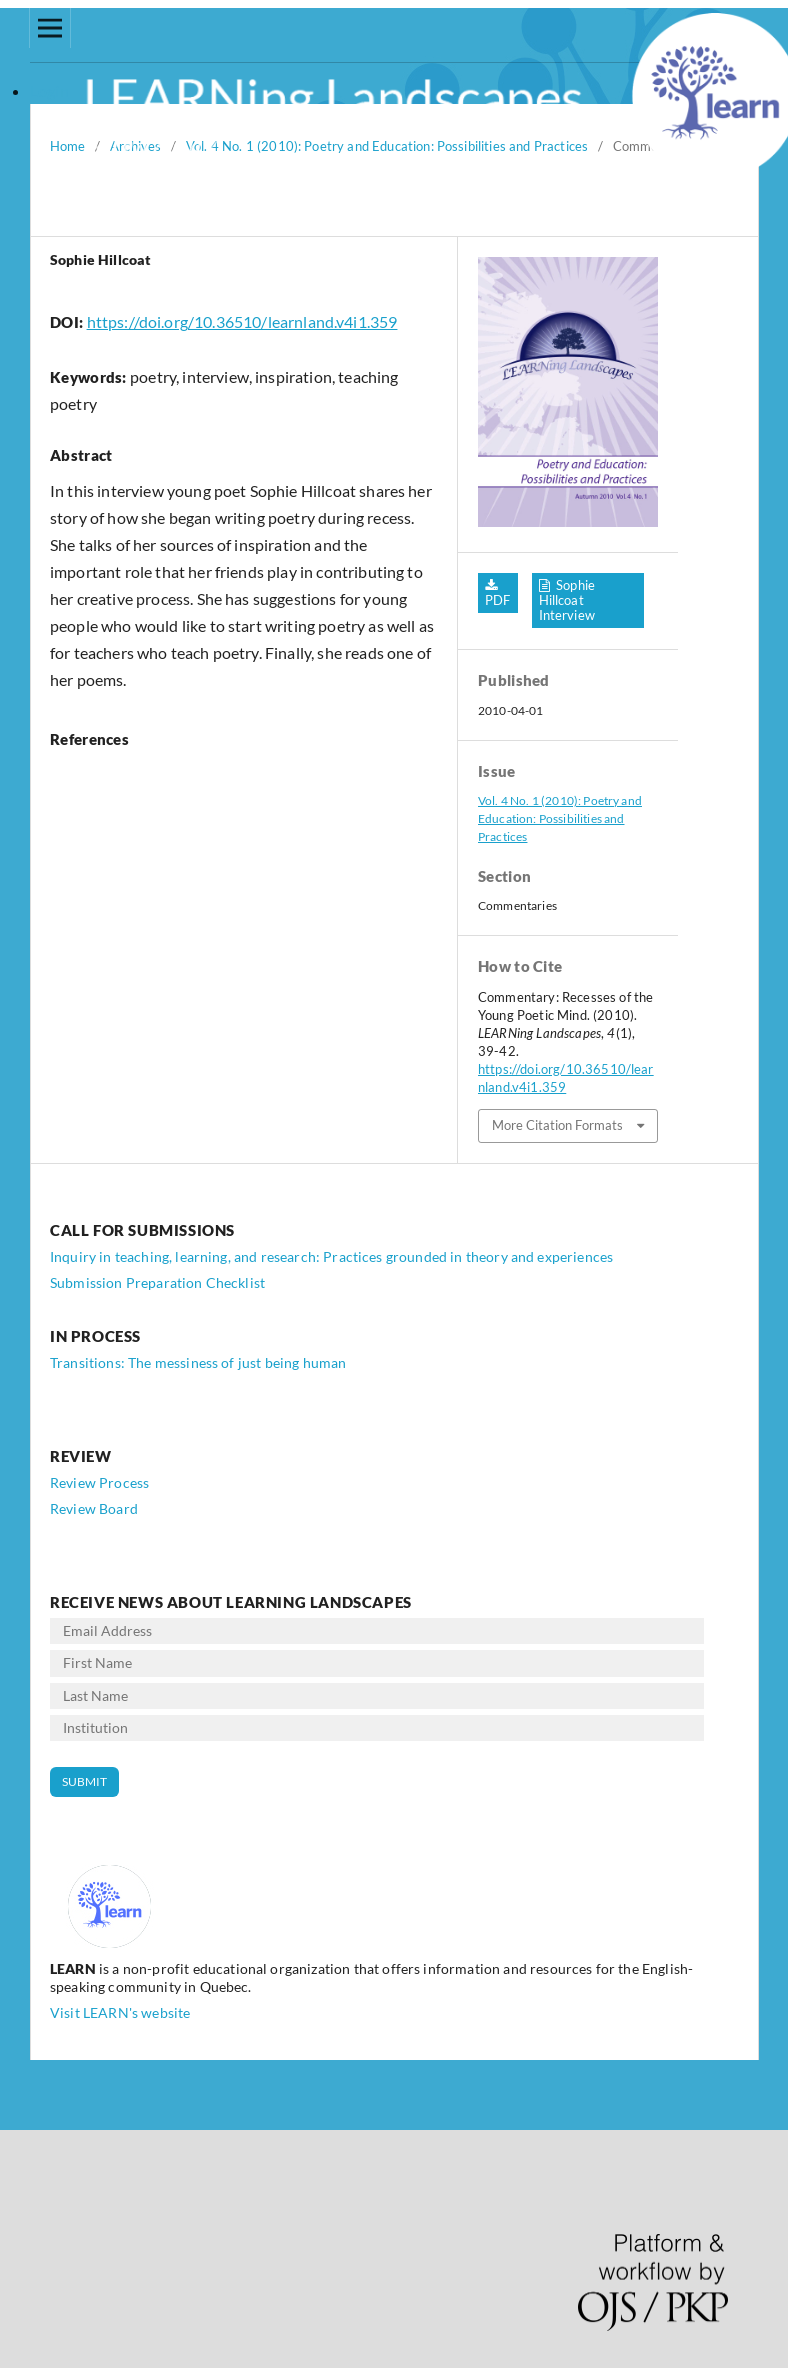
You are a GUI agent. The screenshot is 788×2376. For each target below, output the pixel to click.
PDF (497, 600)
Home (68, 146)
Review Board (94, 1508)
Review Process (99, 1482)
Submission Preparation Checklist (157, 1282)
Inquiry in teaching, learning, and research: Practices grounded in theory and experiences (331, 1256)
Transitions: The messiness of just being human (198, 1362)
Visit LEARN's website (120, 2012)
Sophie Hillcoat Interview (567, 600)
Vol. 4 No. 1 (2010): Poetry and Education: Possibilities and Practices (560, 818)
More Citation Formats (557, 1125)
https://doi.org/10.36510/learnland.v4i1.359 (242, 321)
